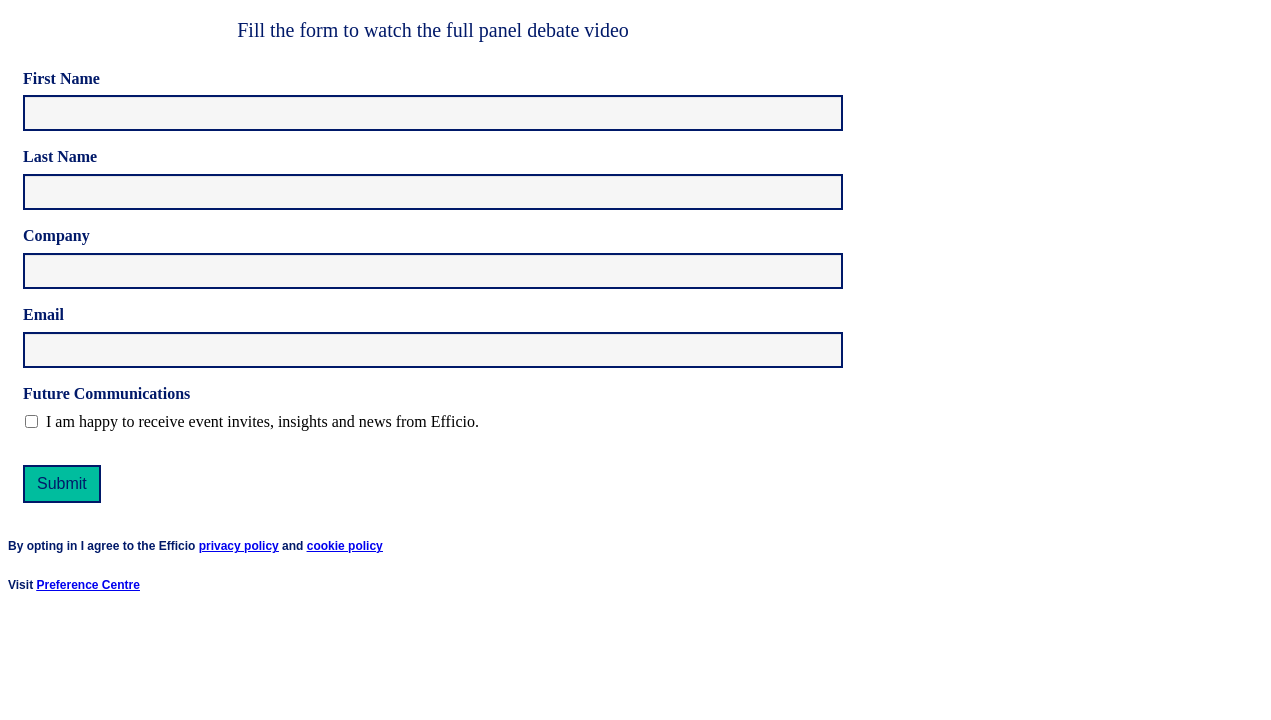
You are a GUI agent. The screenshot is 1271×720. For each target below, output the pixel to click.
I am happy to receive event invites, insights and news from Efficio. (262, 421)
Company (56, 235)
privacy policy (239, 546)
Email (43, 314)
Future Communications (106, 393)
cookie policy (345, 546)
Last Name (60, 156)
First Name (61, 78)
